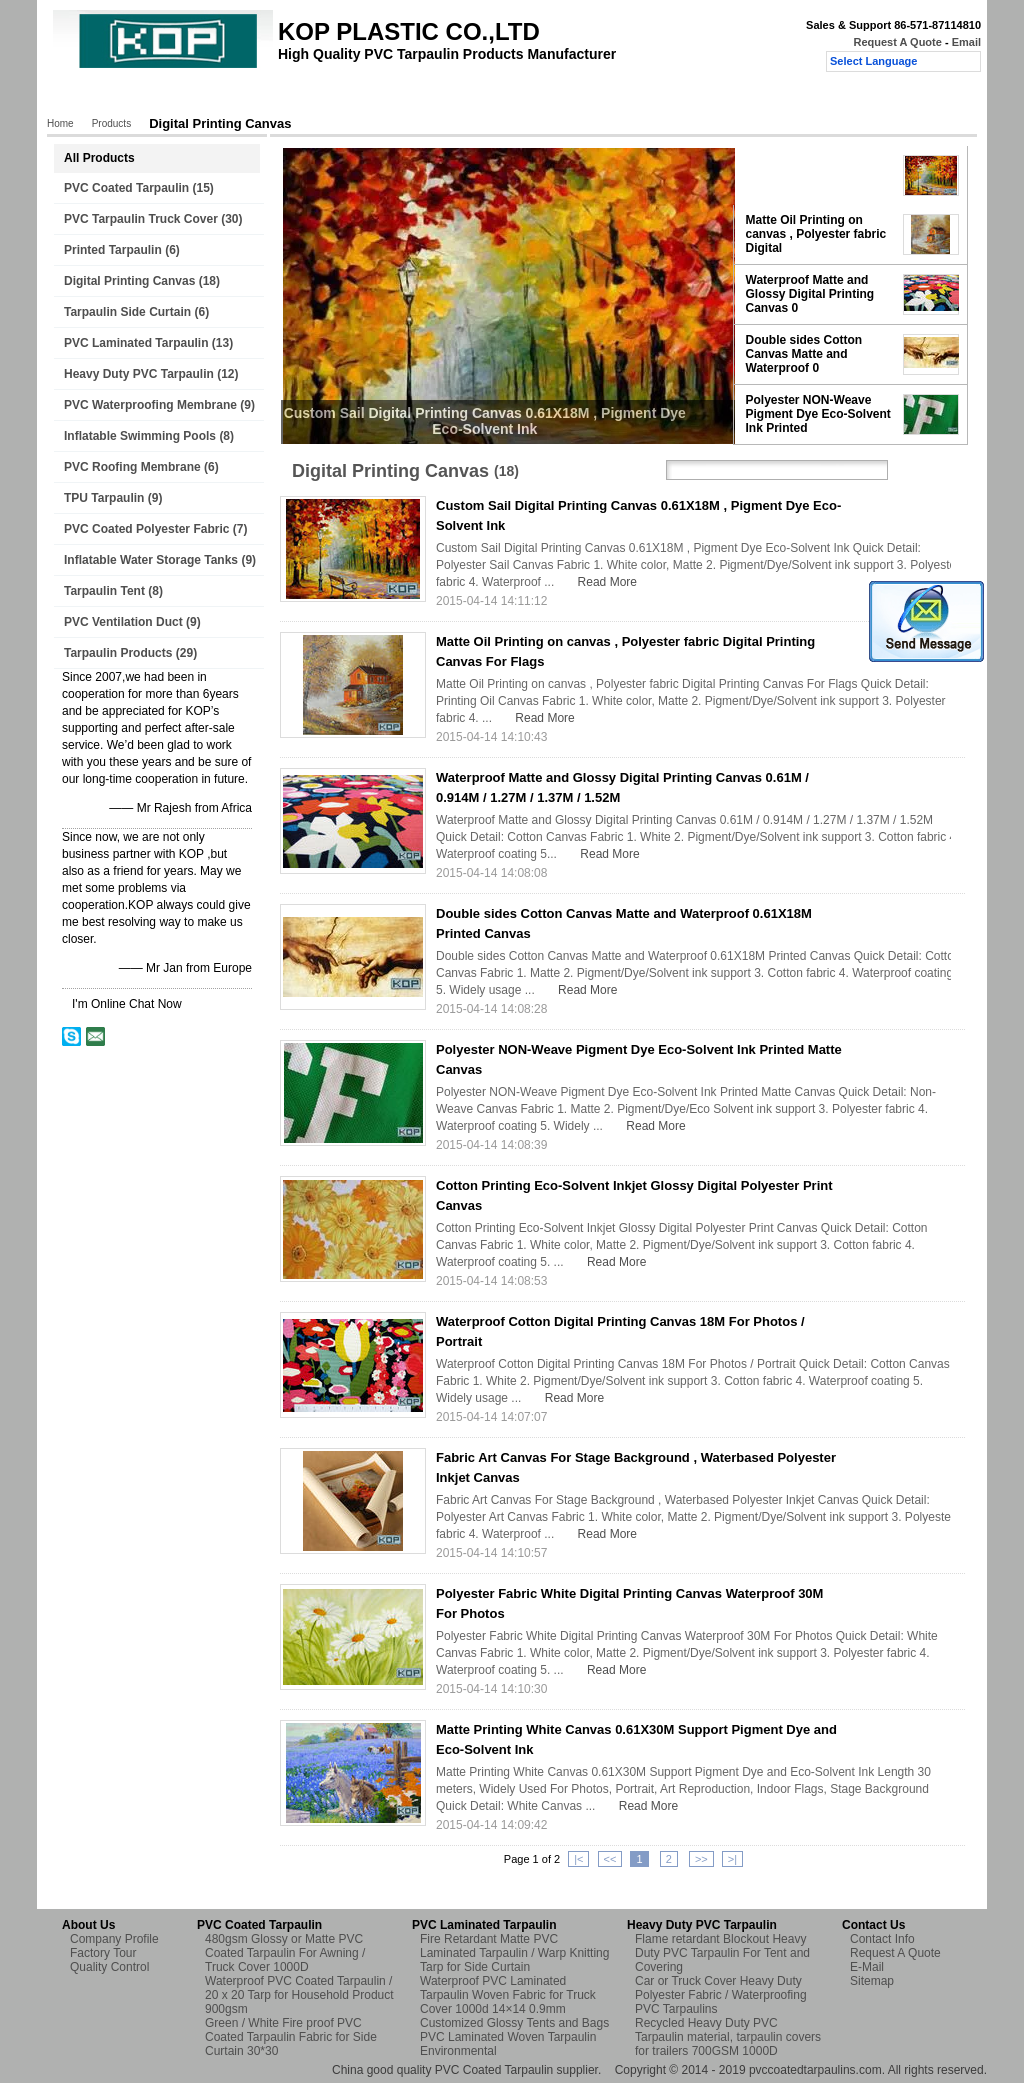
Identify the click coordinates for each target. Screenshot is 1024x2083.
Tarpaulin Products (118, 653)
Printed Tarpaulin (113, 250)
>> (701, 1859)
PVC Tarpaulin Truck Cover (141, 219)
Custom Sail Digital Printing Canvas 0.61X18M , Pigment (820, 175)
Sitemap (872, 1981)
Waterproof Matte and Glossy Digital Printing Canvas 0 (810, 294)
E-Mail (867, 1967)
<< (610, 1859)
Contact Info (882, 1939)
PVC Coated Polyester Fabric (146, 529)
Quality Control (425, 97)
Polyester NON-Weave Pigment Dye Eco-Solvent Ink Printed (818, 414)
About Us (234, 97)
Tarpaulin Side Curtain (127, 312)
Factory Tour (323, 97)
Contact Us (525, 97)
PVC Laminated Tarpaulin (136, 343)
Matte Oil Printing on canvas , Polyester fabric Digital (816, 234)
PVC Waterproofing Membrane (150, 405)
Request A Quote (897, 42)
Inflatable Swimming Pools (140, 436)
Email (966, 42)
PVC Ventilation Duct (123, 622)
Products (156, 97)
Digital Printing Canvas (129, 281)
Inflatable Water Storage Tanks (151, 560)
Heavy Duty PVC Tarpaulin (139, 374)
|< (578, 1859)
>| (732, 1859)
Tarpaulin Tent (104, 591)
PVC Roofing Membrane (132, 467)
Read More (607, 582)
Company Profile (114, 1939)
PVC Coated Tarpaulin (126, 188)
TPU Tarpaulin (104, 498)
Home (87, 97)
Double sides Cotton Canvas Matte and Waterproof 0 (804, 354)
